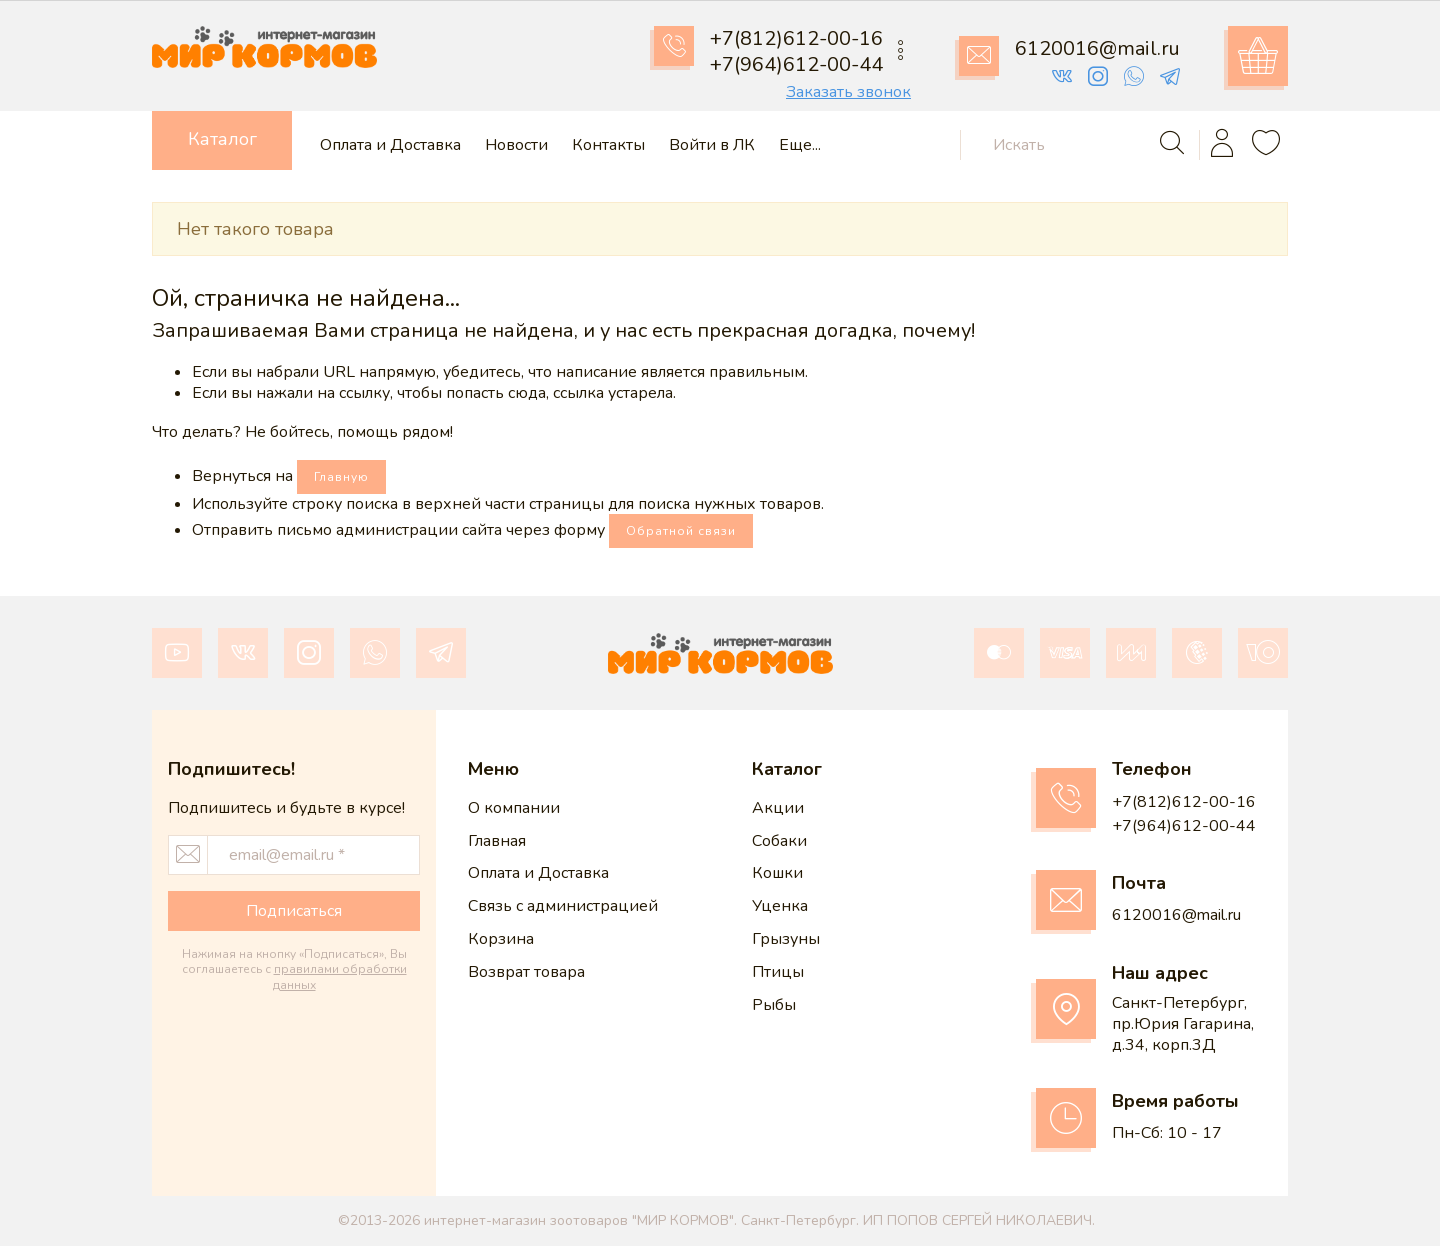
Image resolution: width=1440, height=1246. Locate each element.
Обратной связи (681, 531)
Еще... (800, 145)
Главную (341, 477)
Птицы (778, 972)
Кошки (777, 873)
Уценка (780, 906)
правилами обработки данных (340, 977)
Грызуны (786, 939)
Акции (778, 808)
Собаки (779, 841)
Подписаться (294, 911)
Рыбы (774, 1005)
